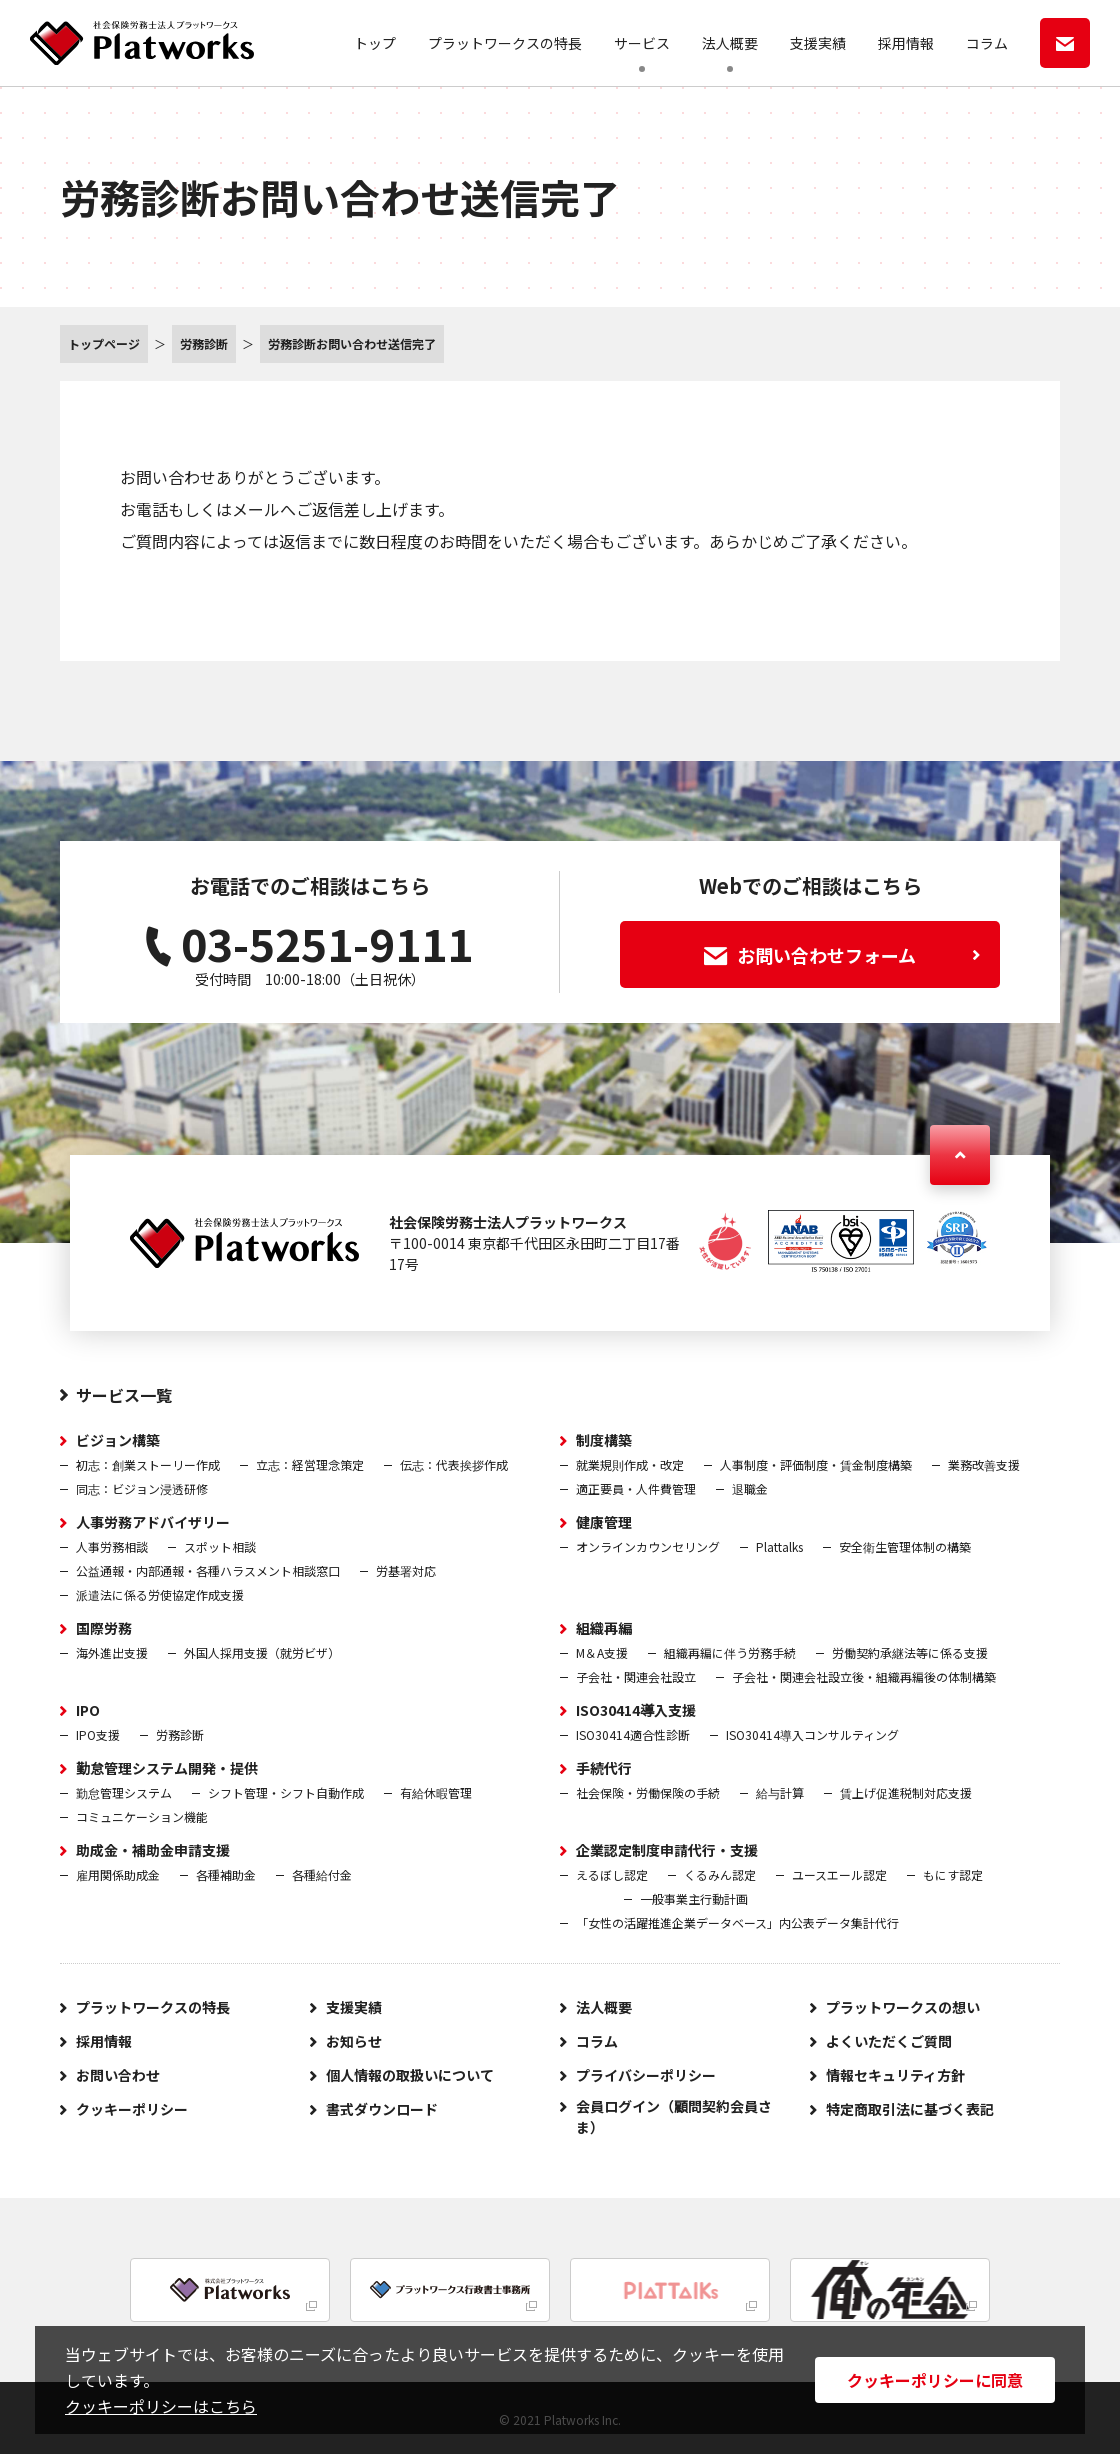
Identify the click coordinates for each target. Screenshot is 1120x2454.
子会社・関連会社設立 (636, 1676)
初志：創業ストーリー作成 (148, 1464)
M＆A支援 (602, 1652)
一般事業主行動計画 (694, 1898)
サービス (642, 43)
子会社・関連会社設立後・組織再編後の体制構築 (864, 1676)
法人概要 (730, 43)
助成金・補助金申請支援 (153, 1850)
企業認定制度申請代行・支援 (667, 1850)
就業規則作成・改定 (630, 1464)
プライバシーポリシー (646, 2075)
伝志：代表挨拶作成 (454, 1464)
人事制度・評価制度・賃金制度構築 (816, 1464)
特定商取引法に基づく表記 (910, 2109)
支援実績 (818, 43)
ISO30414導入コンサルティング (812, 1734)
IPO (88, 1710)
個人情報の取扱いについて (410, 2075)
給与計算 (780, 1792)
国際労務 (104, 1628)
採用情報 (906, 43)
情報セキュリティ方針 (895, 2075)
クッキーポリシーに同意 (935, 2380)
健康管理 (604, 1522)
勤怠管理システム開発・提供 (167, 1768)
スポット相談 (220, 1546)
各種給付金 (322, 1874)
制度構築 (604, 1440)
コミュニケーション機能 (142, 1816)
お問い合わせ (118, 2075)
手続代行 (604, 1768)
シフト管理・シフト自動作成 (286, 1792)
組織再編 (604, 1628)
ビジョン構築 (118, 1440)
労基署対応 (406, 1570)
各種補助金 (226, 1874)
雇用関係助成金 (118, 1874)
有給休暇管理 (436, 1792)
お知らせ (354, 2041)
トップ (375, 43)
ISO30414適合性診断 (633, 1734)
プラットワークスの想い (903, 2007)
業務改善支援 (984, 1464)
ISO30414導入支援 (636, 1710)
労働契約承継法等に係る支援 (910, 1652)
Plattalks (779, 1546)
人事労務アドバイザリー (153, 1522)
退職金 (750, 1488)
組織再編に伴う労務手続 (730, 1652)
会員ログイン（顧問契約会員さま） (674, 2116)
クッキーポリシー (132, 2109)
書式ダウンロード (382, 2109)
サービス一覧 (124, 1395)
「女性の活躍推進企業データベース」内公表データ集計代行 (737, 1922)
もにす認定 (953, 1874)
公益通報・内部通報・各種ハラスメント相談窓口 (208, 1570)
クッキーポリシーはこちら (161, 2406)
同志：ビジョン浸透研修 (142, 1488)
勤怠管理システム (124, 1792)
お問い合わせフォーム (842, 955)
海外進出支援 (112, 1652)
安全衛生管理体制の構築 (905, 1546)
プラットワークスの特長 (505, 43)
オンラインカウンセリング (648, 1546)
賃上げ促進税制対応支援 (906, 1792)
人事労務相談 (112, 1546)
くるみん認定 (720, 1874)
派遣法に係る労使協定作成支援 (160, 1594)
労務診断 (180, 1734)
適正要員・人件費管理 (636, 1488)
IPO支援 (98, 1734)
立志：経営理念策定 (310, 1464)
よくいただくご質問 (889, 2041)
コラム (987, 43)
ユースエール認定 (839, 1874)
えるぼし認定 (612, 1874)
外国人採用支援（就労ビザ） (262, 1652)
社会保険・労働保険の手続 (648, 1792)
